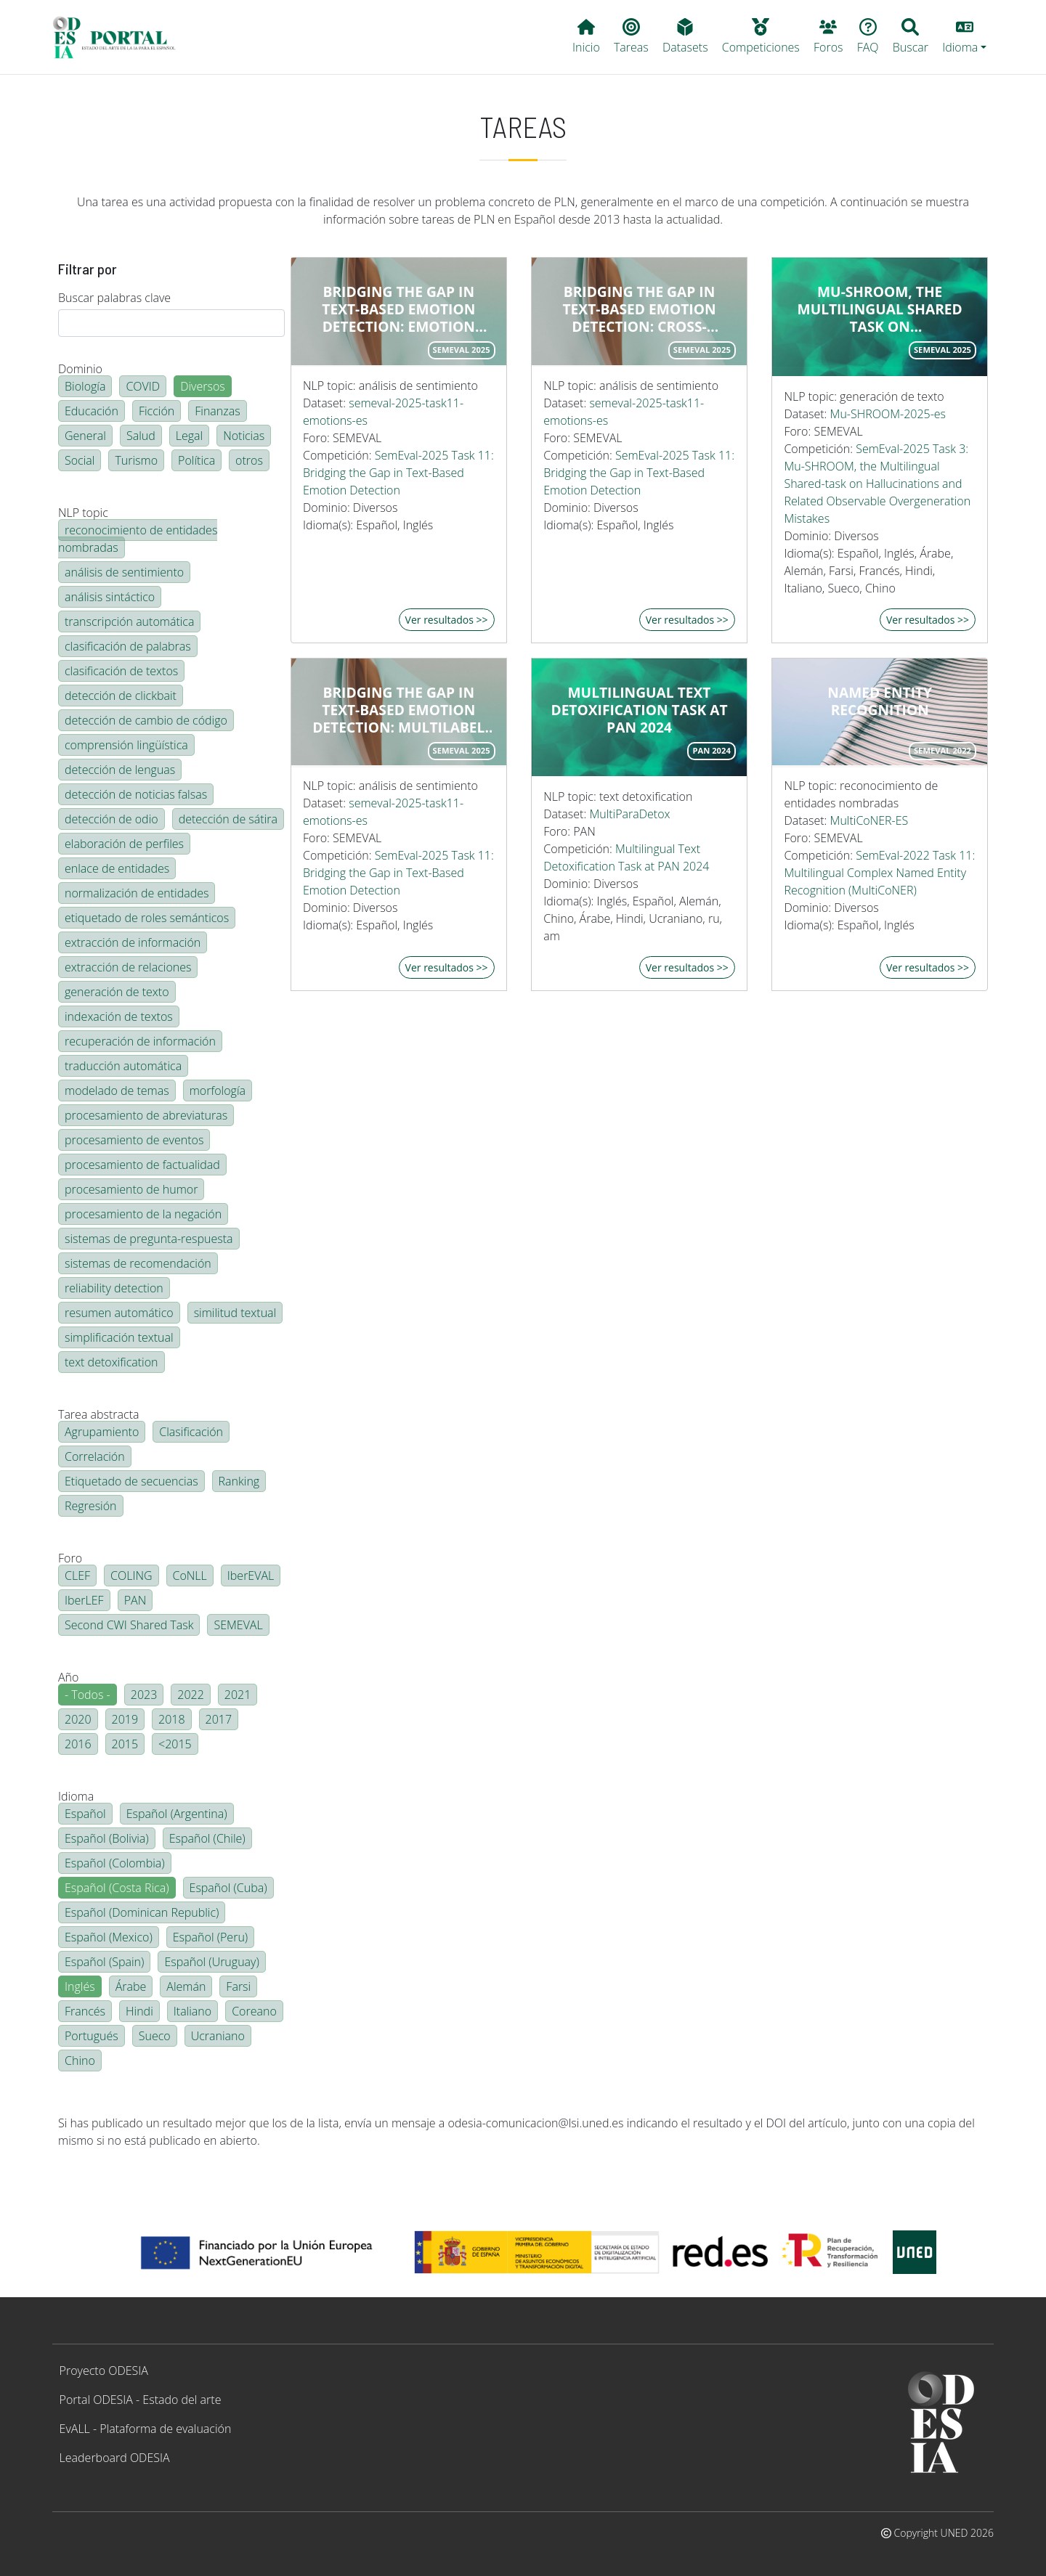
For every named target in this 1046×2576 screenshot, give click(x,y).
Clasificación (191, 1432)
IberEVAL (250, 1575)
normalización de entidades (136, 893)
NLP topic (83, 513)
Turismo (136, 460)
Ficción (156, 411)
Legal (189, 436)
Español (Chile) (207, 1838)
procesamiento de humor (131, 1189)
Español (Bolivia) (107, 1838)
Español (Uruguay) (211, 1962)
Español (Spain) (104, 1962)
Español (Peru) (210, 1937)
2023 (144, 1695)
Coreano (254, 2011)
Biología (85, 386)
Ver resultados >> (446, 620)
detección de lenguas (120, 770)
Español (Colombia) (115, 1863)
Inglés (80, 1986)
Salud (140, 436)
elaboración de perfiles (124, 844)
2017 (219, 1719)
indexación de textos (119, 1016)
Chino (80, 2060)
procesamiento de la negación (143, 1214)
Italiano (192, 2011)
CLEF (77, 1575)
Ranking (239, 1481)
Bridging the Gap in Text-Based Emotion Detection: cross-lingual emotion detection (638, 309)
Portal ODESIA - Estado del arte (141, 2400)
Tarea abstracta (98, 1414)
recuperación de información (140, 1041)
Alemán (186, 1986)
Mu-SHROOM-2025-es (888, 414)
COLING (131, 1575)
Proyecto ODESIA (104, 2371)
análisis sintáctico (110, 597)
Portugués (91, 2036)
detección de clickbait (121, 696)
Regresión (91, 1506)
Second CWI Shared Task (129, 1625)
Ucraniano (218, 2036)
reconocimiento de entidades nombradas (137, 538)
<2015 (175, 1744)
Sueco (155, 2036)
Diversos (202, 386)
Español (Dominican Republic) (142, 1912)
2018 (171, 1719)
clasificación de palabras (128, 646)
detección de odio (111, 819)
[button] (965, 37)
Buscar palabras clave (114, 298)
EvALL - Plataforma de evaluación (146, 2429)
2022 (190, 1695)
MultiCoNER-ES (869, 820)
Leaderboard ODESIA (115, 2458)
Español (85, 1814)
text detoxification (111, 1362)
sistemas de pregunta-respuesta (149, 1239)
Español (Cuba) (228, 1888)
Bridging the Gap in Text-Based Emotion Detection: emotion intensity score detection (398, 309)
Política (196, 460)
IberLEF (84, 1600)
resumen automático (119, 1313)
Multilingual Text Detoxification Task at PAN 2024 (639, 710)
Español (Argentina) (176, 1814)
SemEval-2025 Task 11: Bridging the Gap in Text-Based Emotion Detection (398, 472)
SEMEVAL (238, 1625)
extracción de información (132, 942)
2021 (237, 1695)
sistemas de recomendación (138, 1263)
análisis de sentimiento (124, 572)
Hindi (139, 2011)
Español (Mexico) (109, 1937)
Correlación (95, 1456)
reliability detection (114, 1288)
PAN (135, 1600)
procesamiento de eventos (134, 1140)
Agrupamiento (102, 1432)
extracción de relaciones (128, 967)
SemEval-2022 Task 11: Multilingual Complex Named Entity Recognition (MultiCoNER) (879, 872)
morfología (218, 1091)
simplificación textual (119, 1337)
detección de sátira (228, 819)
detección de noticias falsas (136, 794)
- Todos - (87, 1695)
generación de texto (117, 992)
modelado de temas (117, 1091)
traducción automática (123, 1066)
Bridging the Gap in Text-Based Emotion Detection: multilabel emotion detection (398, 710)
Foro (70, 1558)
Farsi (238, 1986)
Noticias (243, 436)
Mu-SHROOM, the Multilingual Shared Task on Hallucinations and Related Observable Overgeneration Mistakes (880, 309)
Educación (91, 411)
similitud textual (235, 1313)
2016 (78, 1744)
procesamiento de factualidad (142, 1165)
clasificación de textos (121, 671)
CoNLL (190, 1575)
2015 (125, 1744)
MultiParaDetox (629, 814)
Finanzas (217, 411)
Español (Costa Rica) (117, 1888)
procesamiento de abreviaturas (146, 1115)
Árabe (131, 1986)
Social (79, 460)
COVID (143, 386)
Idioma (76, 1796)
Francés (85, 2011)
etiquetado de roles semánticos (147, 918)
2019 (125, 1719)
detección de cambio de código (146, 720)
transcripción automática (129, 621)
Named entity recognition (879, 701)
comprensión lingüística (126, 745)
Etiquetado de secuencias (131, 1481)
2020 (78, 1719)
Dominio (80, 369)
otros (249, 460)
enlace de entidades (117, 868)
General (85, 436)
